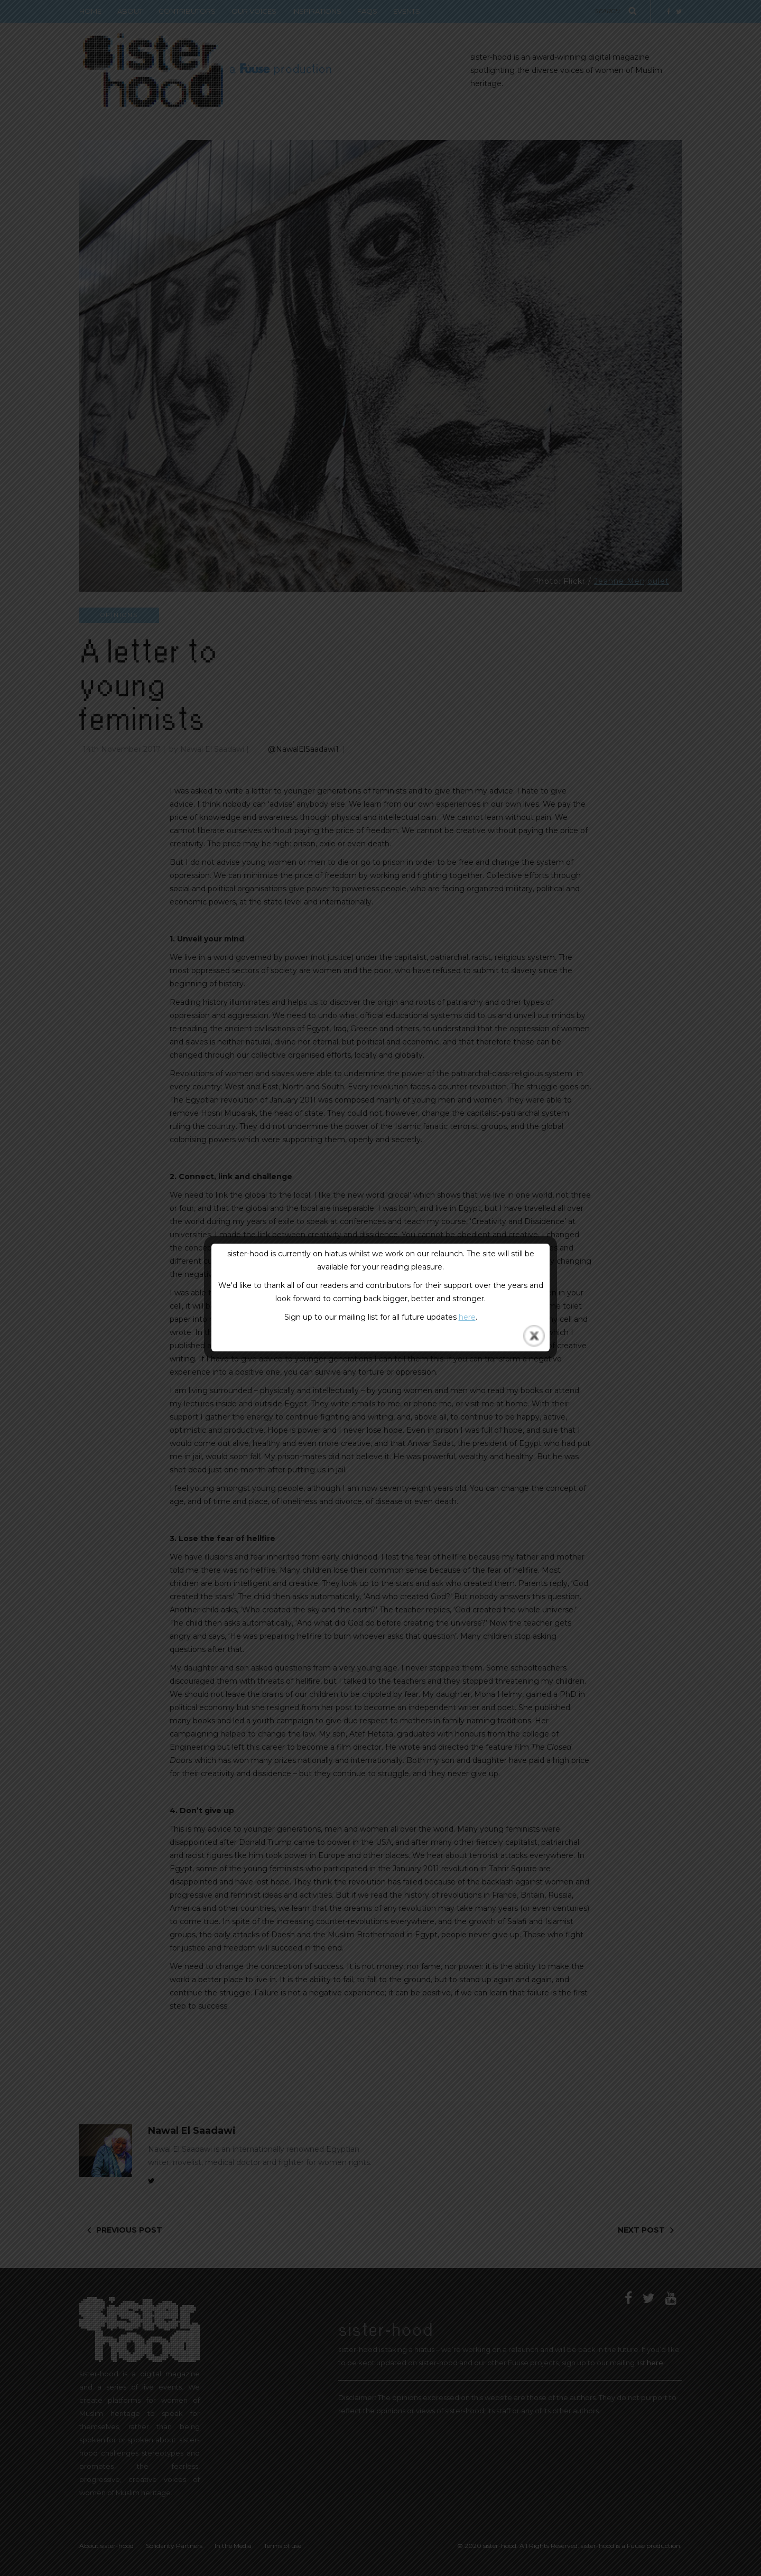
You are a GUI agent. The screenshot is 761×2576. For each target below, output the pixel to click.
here (467, 1317)
